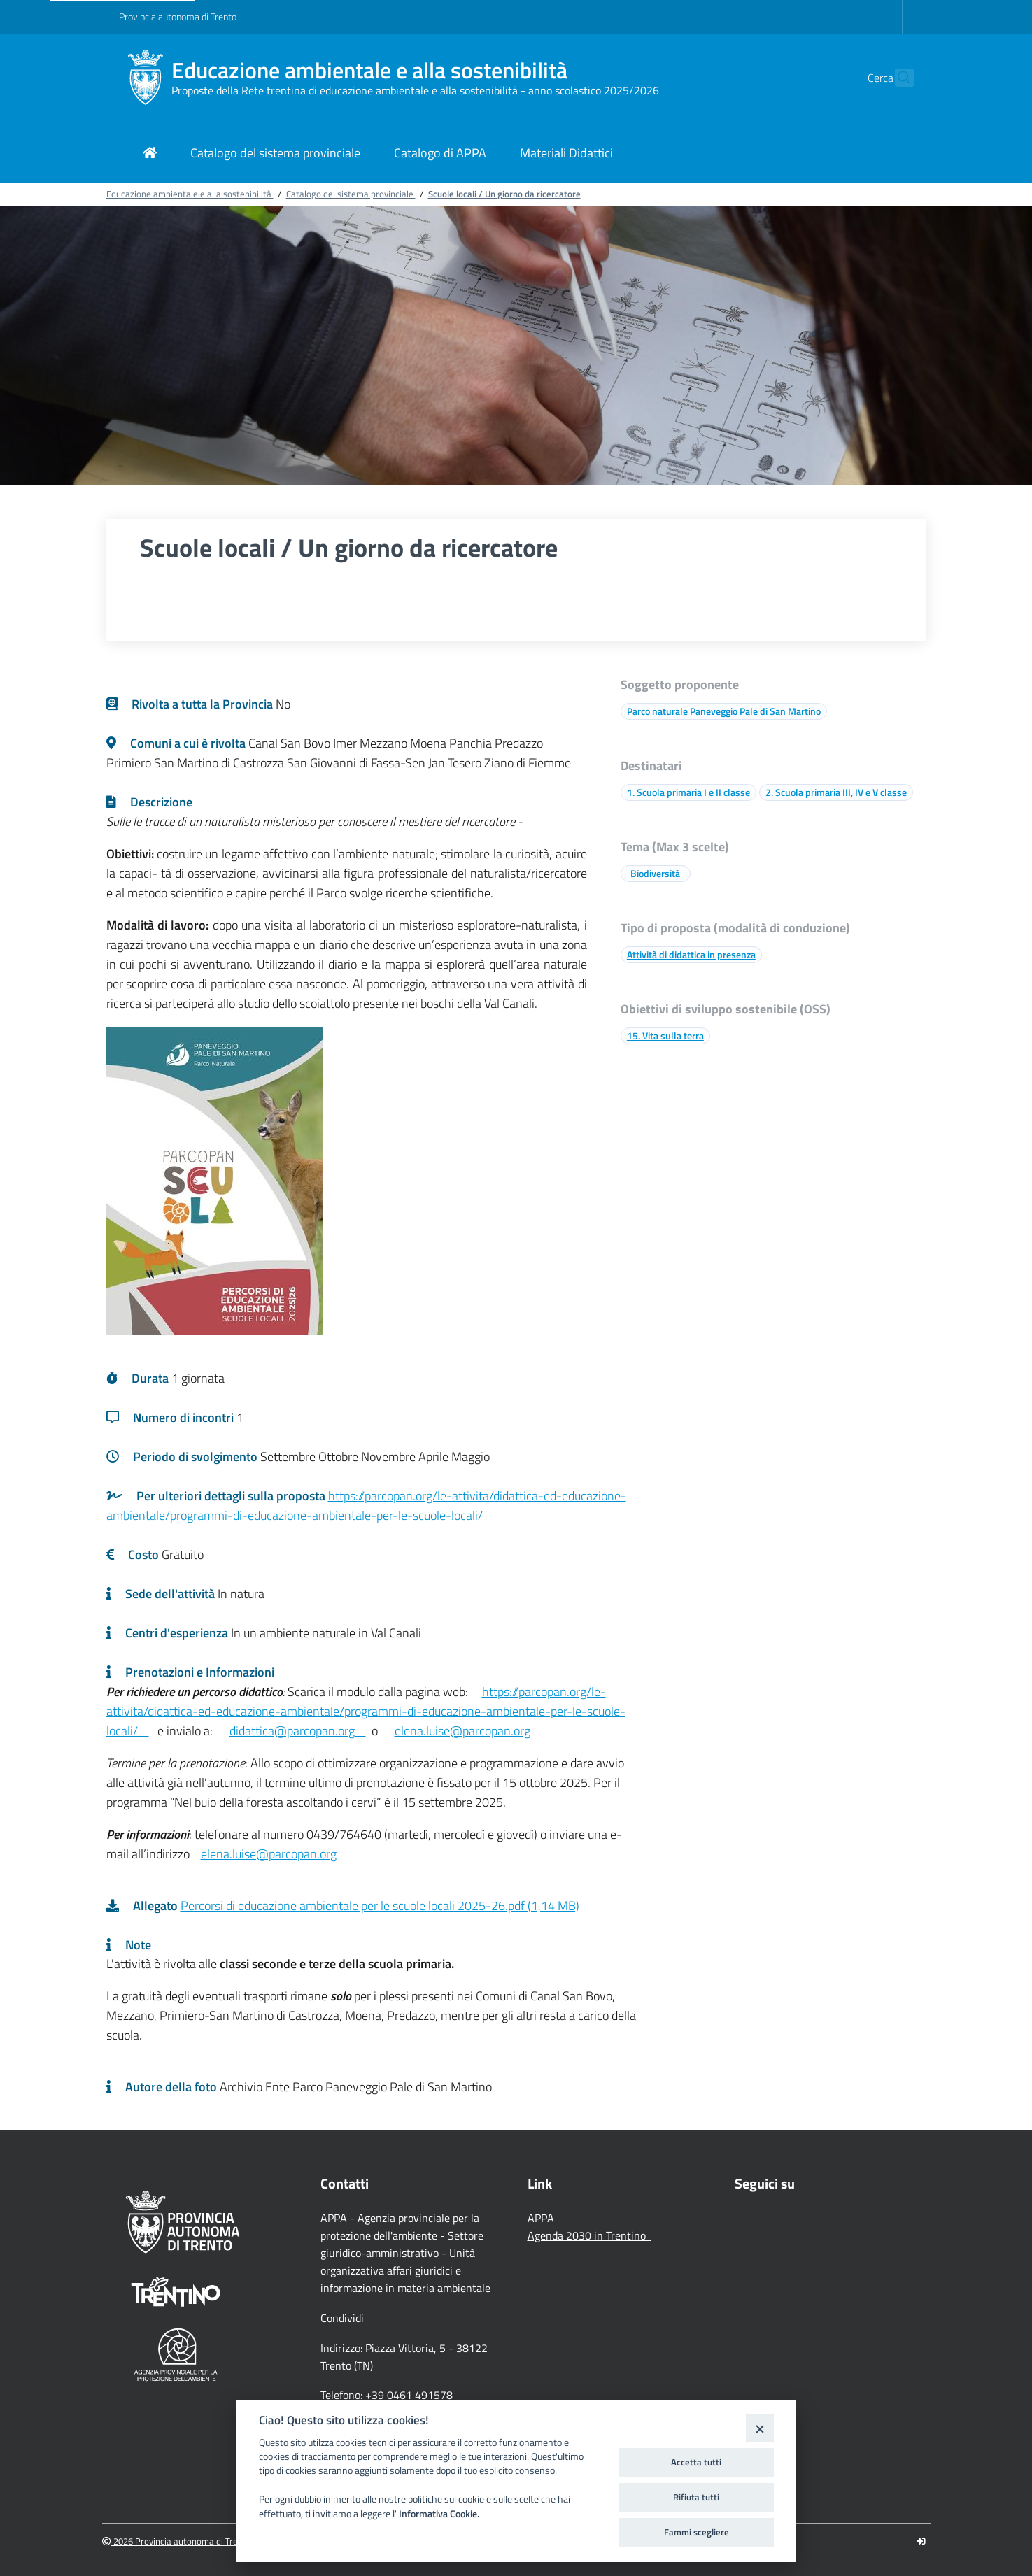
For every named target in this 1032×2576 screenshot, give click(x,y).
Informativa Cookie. (439, 2514)
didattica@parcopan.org (297, 1730)
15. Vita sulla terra (665, 1035)
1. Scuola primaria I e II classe (688, 792)
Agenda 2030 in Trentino (589, 2235)
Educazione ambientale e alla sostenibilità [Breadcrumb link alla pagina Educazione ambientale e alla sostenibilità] (190, 194)
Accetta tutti (696, 2462)
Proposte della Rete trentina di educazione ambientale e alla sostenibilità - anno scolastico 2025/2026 (415, 90)
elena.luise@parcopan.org (462, 1730)
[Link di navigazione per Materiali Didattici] (566, 154)
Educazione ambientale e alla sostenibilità (369, 70)
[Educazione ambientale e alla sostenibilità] (145, 78)
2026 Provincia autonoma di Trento (176, 2541)
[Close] (759, 2428)
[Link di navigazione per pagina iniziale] (150, 154)
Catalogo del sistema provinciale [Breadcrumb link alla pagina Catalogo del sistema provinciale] (351, 194)
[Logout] (921, 2541)
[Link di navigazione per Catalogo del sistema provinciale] (275, 154)
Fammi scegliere (696, 2532)
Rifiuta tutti (696, 2497)
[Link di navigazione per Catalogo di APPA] (440, 154)
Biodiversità (655, 873)
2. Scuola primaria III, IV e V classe (836, 792)
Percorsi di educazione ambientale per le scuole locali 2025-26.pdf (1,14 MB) (380, 1905)
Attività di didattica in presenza (691, 954)
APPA (544, 2217)
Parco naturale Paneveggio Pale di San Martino (724, 711)
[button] (897, 77)
